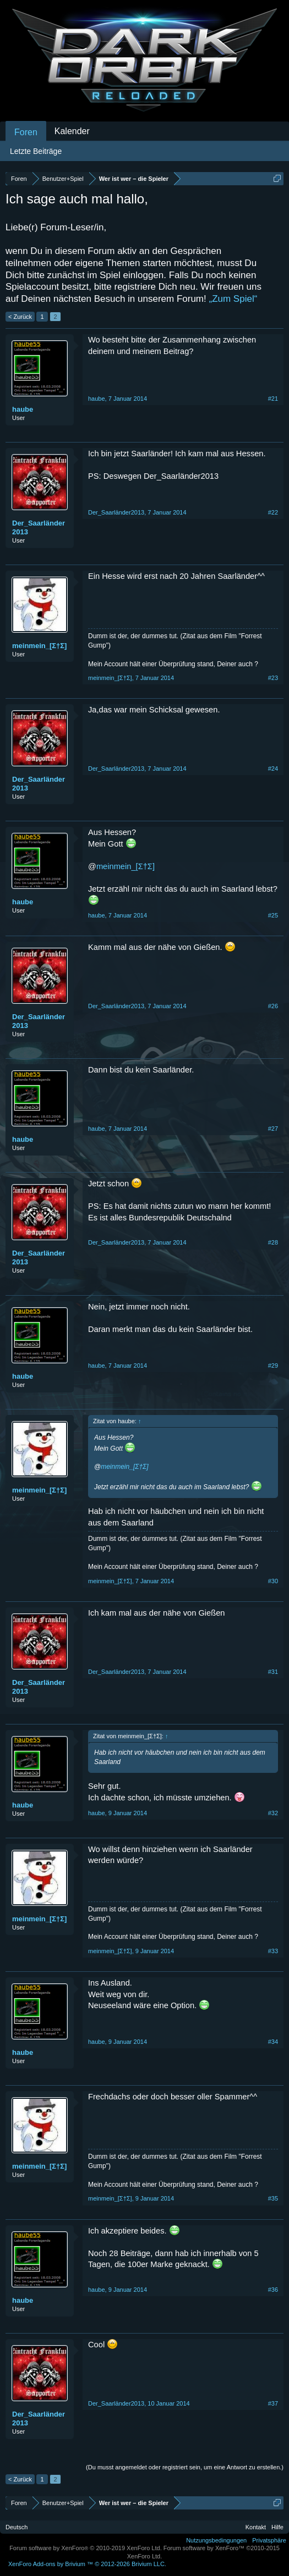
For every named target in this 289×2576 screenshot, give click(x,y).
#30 (273, 1581)
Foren (25, 132)
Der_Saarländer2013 (38, 527)
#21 (273, 398)
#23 (273, 678)
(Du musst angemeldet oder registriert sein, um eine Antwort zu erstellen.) (184, 2467)
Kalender (72, 131)
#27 (273, 1128)
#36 (273, 2289)
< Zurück (20, 316)
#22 (273, 512)
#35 (273, 2198)
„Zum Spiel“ (233, 299)
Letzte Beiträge (36, 151)
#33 (273, 1951)
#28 (273, 1242)
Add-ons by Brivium (87, 2564)
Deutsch (17, 2527)
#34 (273, 2041)
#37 (273, 2403)
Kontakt (256, 2527)
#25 (273, 915)
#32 (273, 1813)
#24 (273, 768)
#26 (273, 1006)
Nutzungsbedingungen (216, 2540)
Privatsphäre (269, 2540)
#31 (273, 1671)
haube (22, 409)
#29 (273, 1365)
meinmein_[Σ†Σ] (39, 646)
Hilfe (277, 2527)
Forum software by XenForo (85, 2548)
